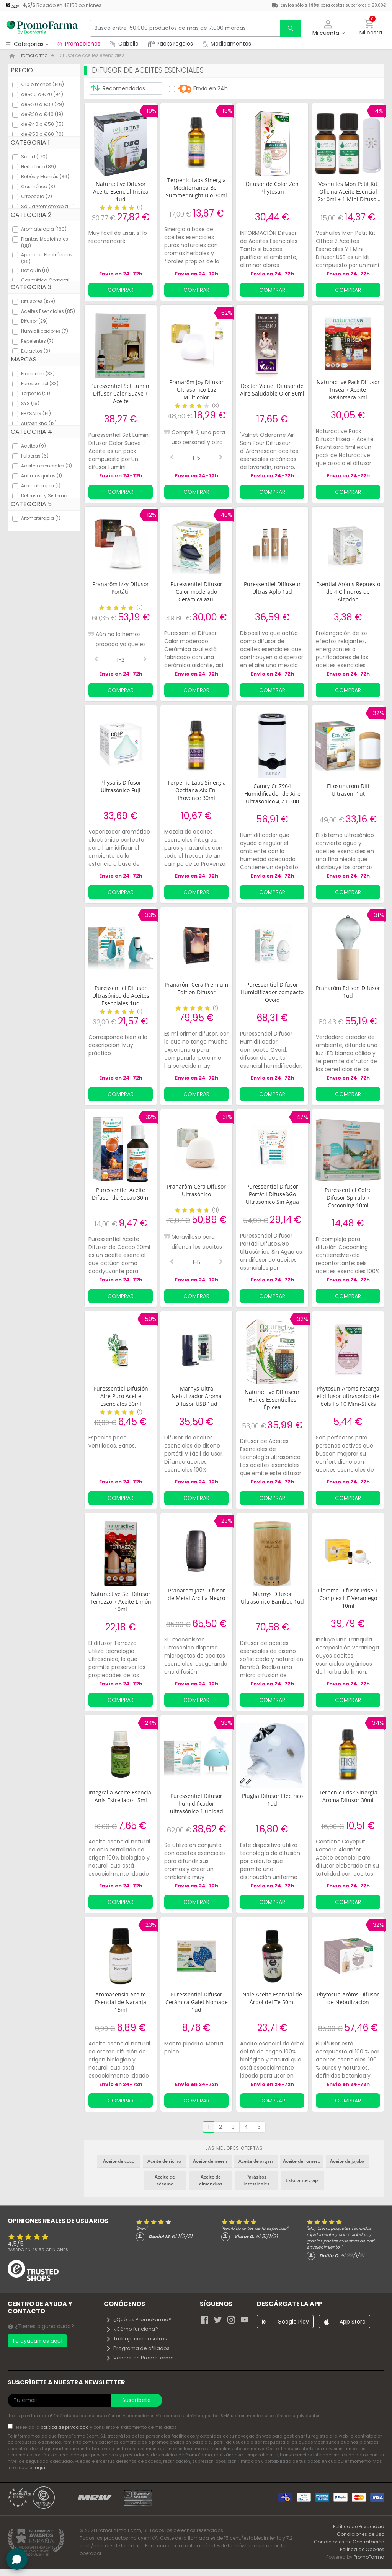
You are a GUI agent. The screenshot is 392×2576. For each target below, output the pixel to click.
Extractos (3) (35, 351)
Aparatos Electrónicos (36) (46, 258)
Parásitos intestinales (256, 2180)
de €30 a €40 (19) (42, 114)
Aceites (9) (33, 446)
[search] (290, 28)
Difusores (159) (38, 301)
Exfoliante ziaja (302, 2180)
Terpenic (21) (35, 393)
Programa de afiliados (138, 2348)
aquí (40, 2467)
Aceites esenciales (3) (46, 465)
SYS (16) (30, 403)
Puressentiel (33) (40, 383)
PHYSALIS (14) (36, 413)
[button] (328, 28)
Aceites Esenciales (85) (48, 311)
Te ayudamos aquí (37, 2341)
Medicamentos (226, 43)
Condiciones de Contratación (349, 2542)
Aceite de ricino (164, 2161)
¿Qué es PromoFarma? (139, 2319)
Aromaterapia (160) (44, 229)
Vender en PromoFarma (140, 2357)
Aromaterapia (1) (40, 485)
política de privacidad (65, 2427)
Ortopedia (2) (36, 196)
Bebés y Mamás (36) (45, 176)
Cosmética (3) (38, 186)
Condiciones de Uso (360, 2534)
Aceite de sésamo (165, 2180)
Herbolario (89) (38, 166)
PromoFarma (369, 2557)
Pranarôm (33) (38, 373)
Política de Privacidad (358, 2526)
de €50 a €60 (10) (42, 134)
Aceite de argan (255, 2161)
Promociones (78, 43)
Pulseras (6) (35, 456)
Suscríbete (136, 2400)
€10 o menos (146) (42, 84)
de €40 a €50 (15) (42, 124)
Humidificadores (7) (44, 331)
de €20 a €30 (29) (42, 104)
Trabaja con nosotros (136, 2338)
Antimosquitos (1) (41, 475)
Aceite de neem (210, 2161)
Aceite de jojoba (347, 2161)
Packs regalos (170, 43)
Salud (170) (34, 156)
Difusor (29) (34, 321)
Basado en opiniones (38, 2250)
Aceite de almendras (210, 2180)
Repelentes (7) (37, 341)
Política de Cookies (362, 2549)
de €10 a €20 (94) (42, 94)
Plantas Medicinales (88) (44, 242)
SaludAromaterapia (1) (48, 206)
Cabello (124, 43)
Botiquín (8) (35, 270)
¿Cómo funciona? (132, 2329)
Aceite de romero (301, 2161)
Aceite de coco (118, 2161)
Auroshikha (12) (39, 423)
